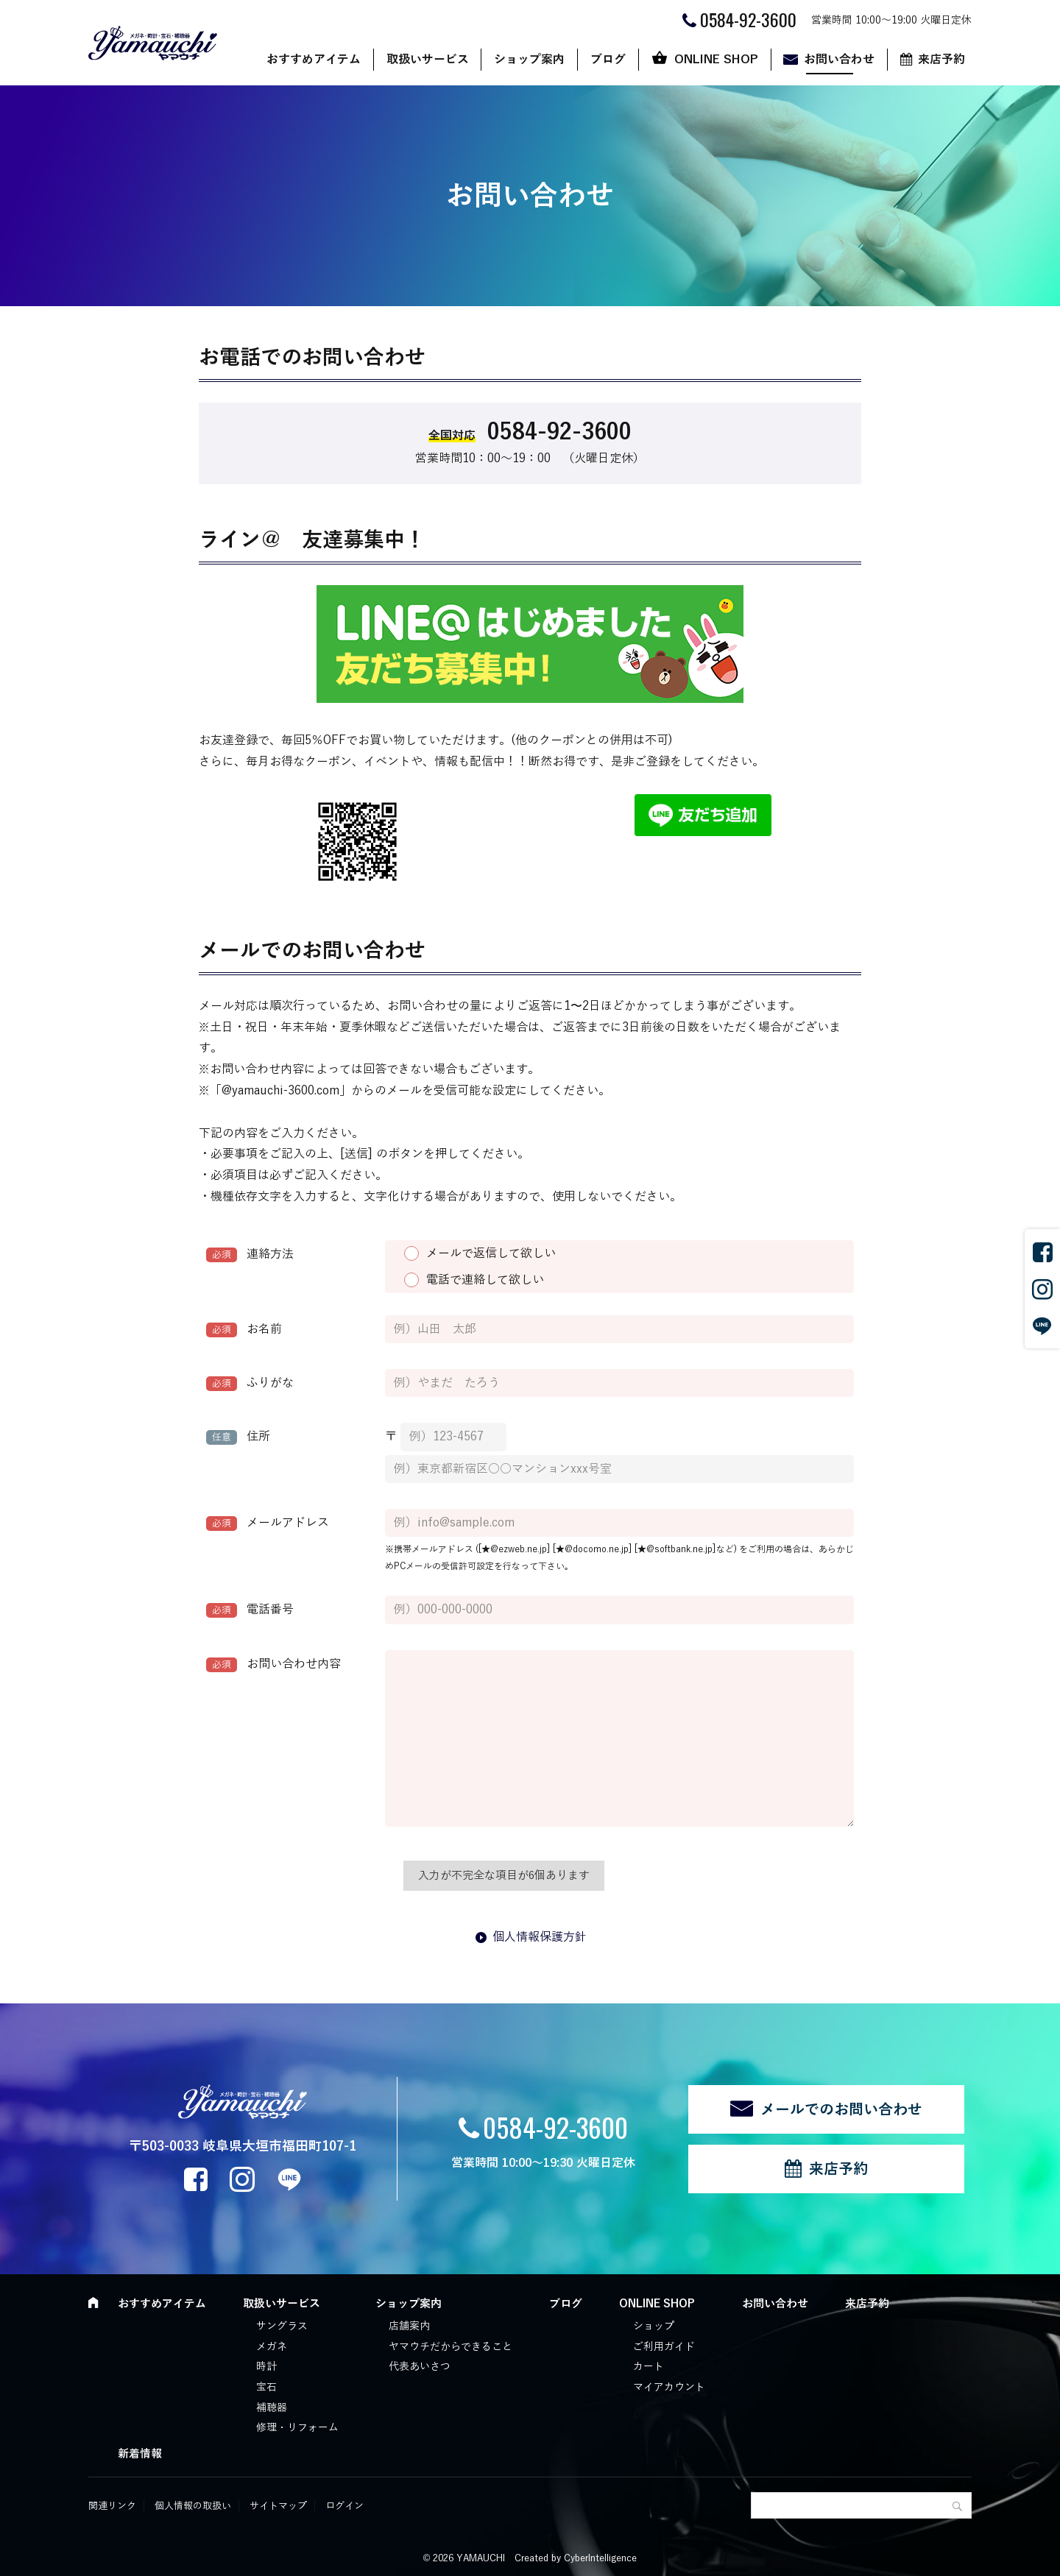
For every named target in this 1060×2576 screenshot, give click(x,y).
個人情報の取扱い (193, 2506)
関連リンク (112, 2506)
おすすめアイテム (313, 59)
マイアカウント (669, 2387)
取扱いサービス (427, 59)
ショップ (653, 2326)
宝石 (266, 2387)
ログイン (344, 2506)
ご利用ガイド (664, 2346)
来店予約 (941, 59)
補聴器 (271, 2407)
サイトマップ (278, 2506)
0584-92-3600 (555, 2126)
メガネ (271, 2346)
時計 (266, 2366)
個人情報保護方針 (539, 1937)
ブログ (608, 59)
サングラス (282, 2326)
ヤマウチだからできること (450, 2346)
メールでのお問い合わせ (841, 2109)
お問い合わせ (839, 59)
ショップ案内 (529, 59)
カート (648, 2366)
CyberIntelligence (600, 2558)
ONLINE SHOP (716, 59)
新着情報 (140, 2454)
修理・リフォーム (297, 2427)
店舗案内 (409, 2326)
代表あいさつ (420, 2366)
